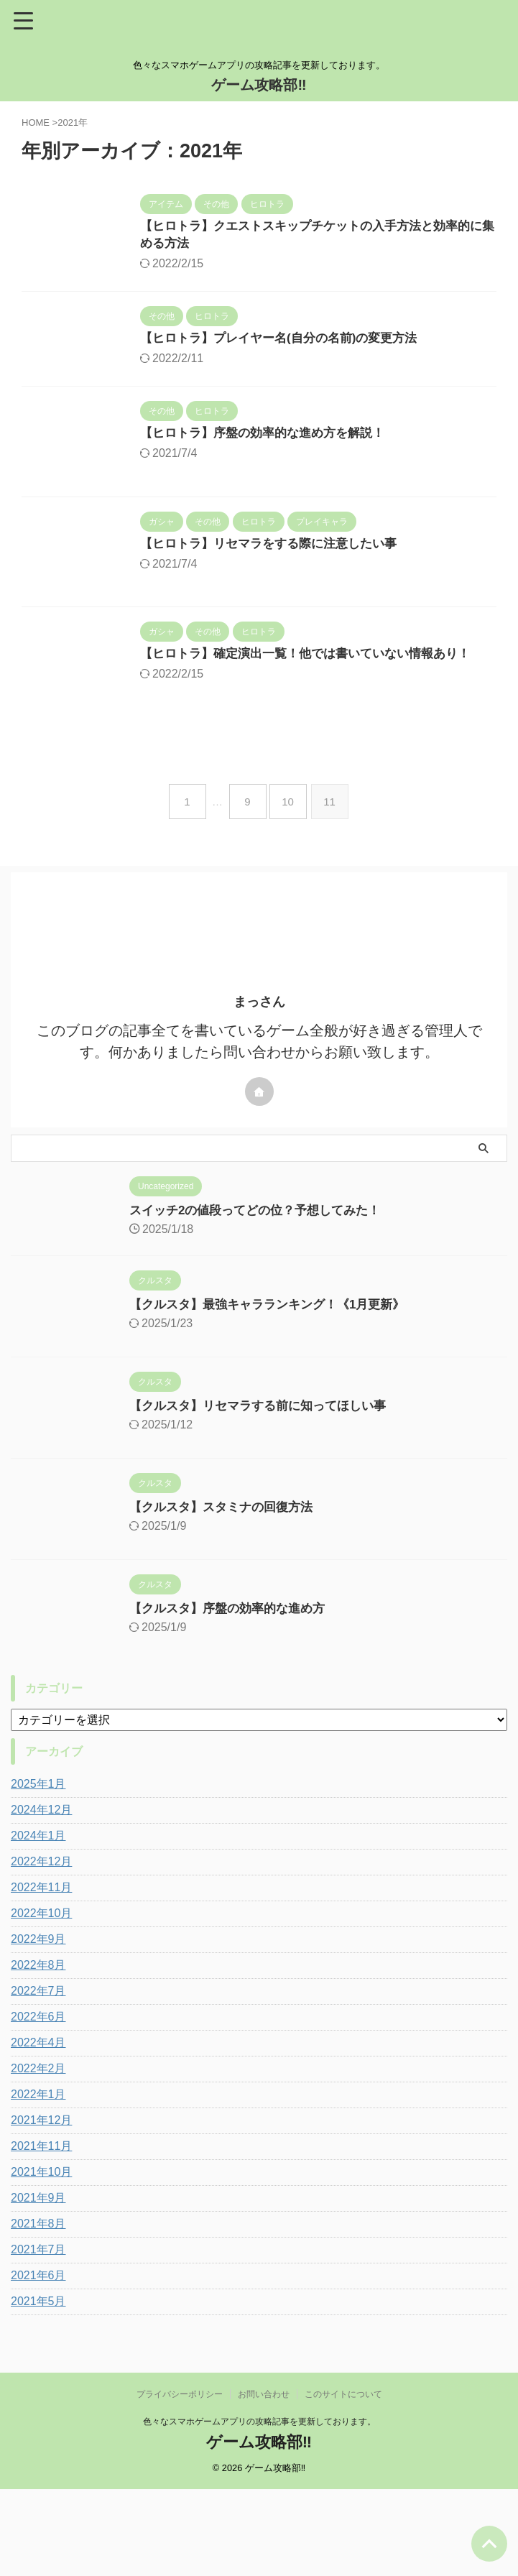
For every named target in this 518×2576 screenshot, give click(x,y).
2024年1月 (38, 1922)
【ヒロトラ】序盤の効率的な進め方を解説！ (305, 447)
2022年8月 (38, 2052)
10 (291, 888)
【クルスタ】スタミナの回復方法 (190, 1594)
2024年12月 (41, 1897)
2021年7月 (38, 2336)
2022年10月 (41, 2000)
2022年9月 (38, 2026)
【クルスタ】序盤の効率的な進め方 (196, 1695)
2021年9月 (38, 2285)
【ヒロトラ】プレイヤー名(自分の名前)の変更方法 (322, 342)
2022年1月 (38, 2181)
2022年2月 (38, 2155)
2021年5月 (38, 2388)
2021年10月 (41, 2259)
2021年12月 (41, 2207)
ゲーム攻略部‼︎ (258, 85)
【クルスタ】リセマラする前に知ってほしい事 (229, 1492)
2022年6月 (38, 2103)
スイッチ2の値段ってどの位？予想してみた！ (226, 1297)
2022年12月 (41, 1948)
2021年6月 (38, 2362)
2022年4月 (38, 2129)
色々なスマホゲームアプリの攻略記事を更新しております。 (259, 2508)
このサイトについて (343, 2481)
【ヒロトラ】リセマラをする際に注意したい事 (312, 584)
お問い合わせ (264, 2481)
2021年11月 (41, 2233)
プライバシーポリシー (180, 2481)
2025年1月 (38, 1871)
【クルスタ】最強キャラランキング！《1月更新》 (239, 1391)
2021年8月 (38, 2310)
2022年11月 (41, 1974)
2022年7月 (38, 2078)
